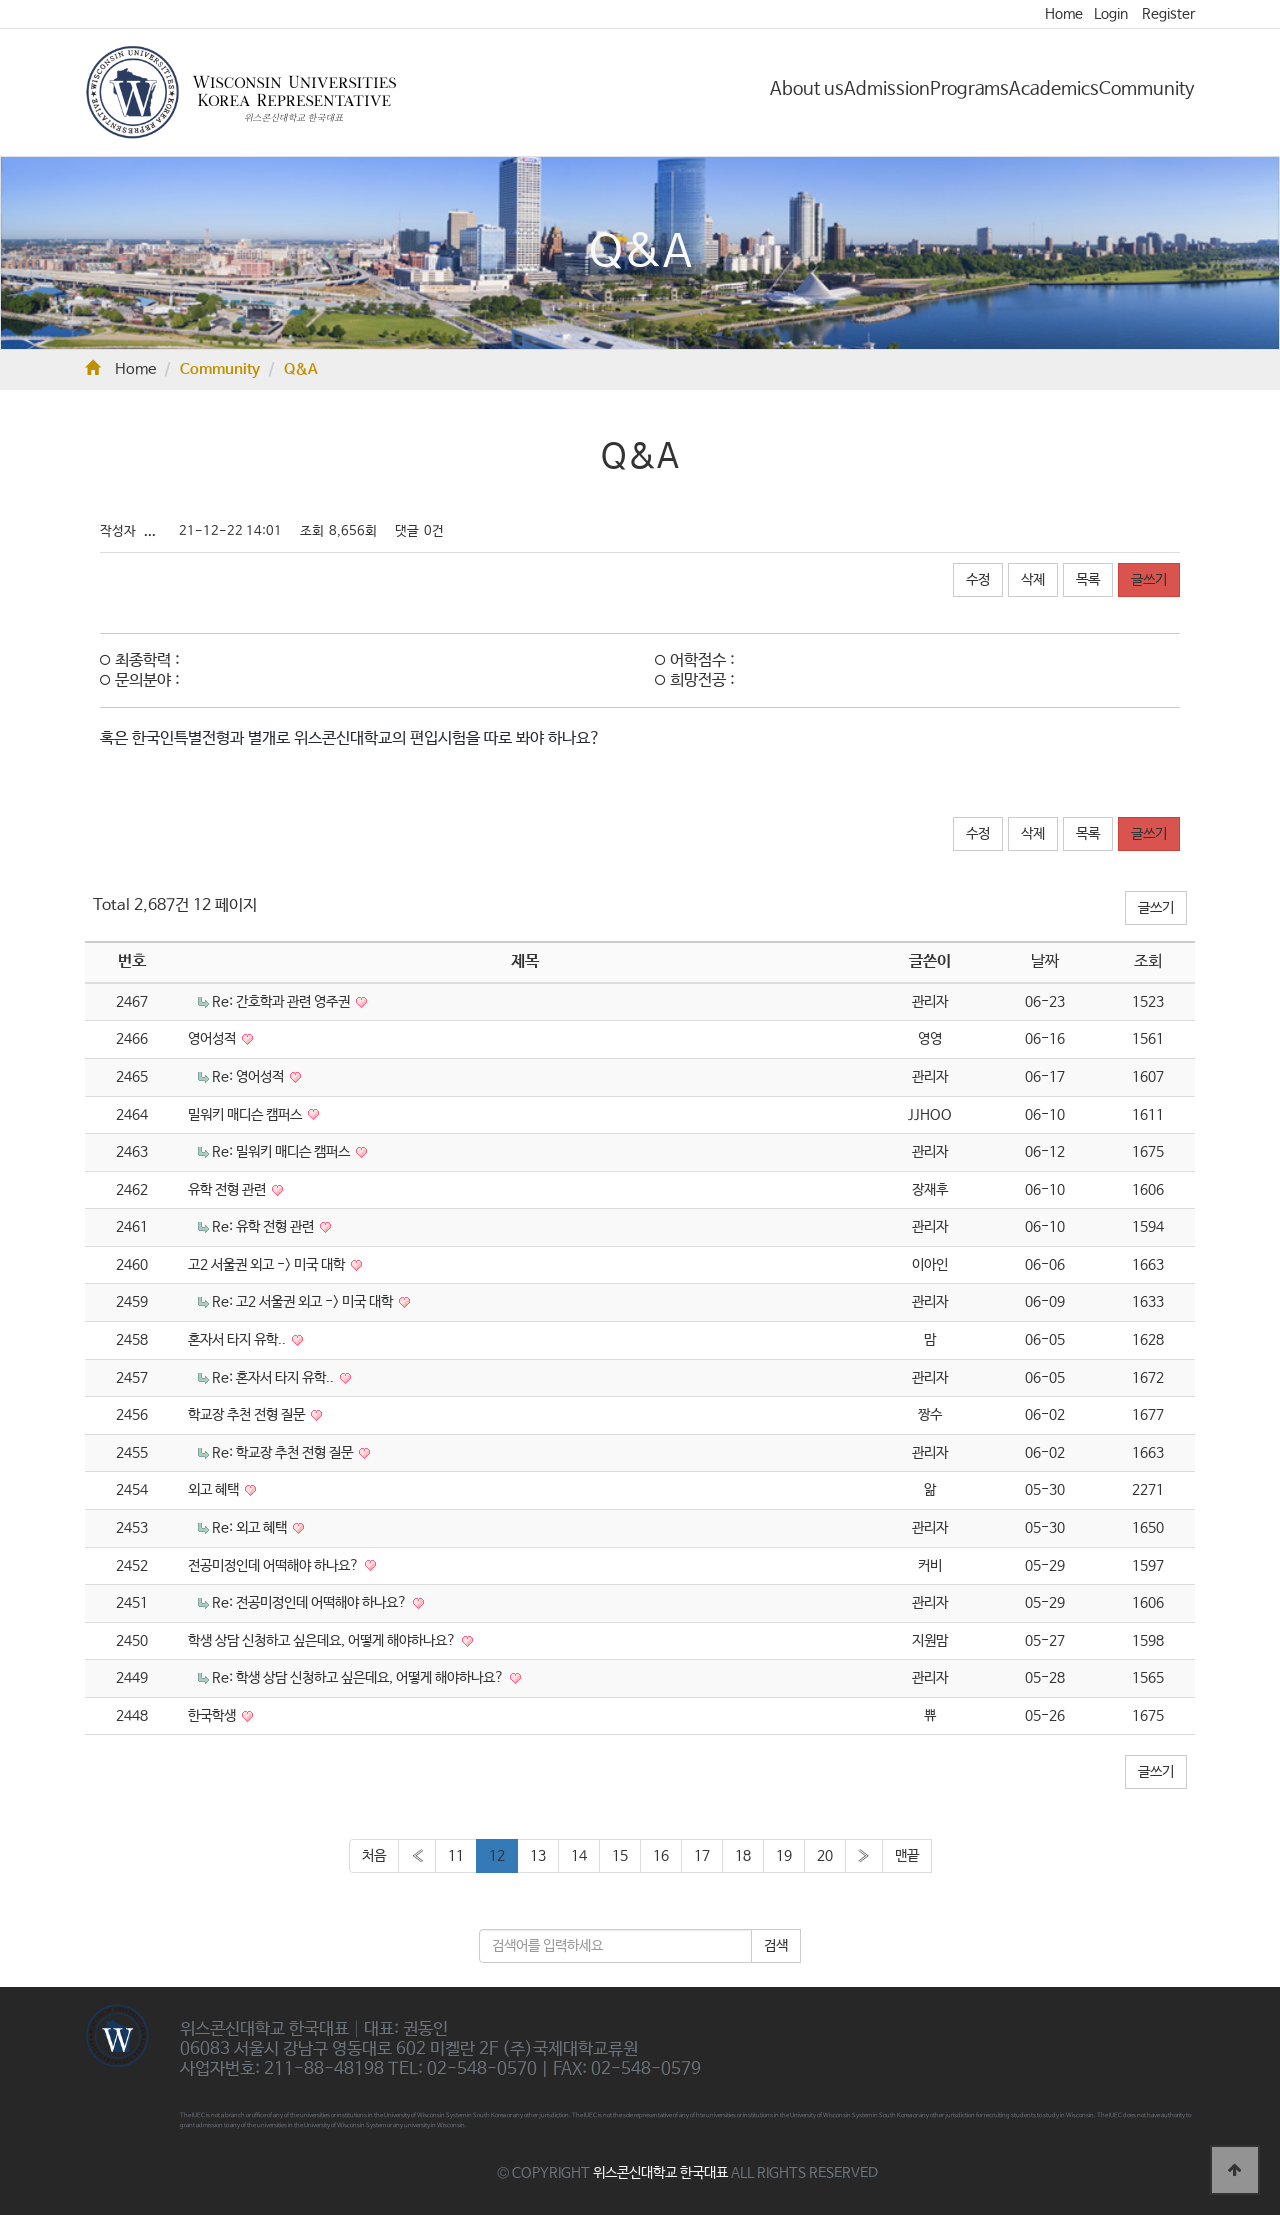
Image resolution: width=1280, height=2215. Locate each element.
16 (661, 1856)
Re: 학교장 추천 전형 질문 (284, 1453)
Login (1111, 14)
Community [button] (1147, 89)
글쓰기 (1149, 580)
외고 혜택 (215, 1490)
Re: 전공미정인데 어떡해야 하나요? (311, 1603)
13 (538, 1856)
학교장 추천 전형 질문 (248, 1415)
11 (456, 1856)
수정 (978, 580)
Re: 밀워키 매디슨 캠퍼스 (282, 1152)
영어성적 (213, 1039)
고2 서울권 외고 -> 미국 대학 (268, 1265)
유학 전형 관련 (228, 1190)
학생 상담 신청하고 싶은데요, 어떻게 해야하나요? (323, 1641)
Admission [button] (887, 89)
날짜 (1045, 961)
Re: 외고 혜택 (251, 1528)
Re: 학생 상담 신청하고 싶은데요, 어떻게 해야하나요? (359, 1678)
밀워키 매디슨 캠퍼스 (246, 1115)
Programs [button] (969, 89)
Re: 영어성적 (249, 1077)
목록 (1088, 580)
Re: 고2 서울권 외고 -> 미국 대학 (304, 1302)
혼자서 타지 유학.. (238, 1340)
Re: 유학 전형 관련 (264, 1227)
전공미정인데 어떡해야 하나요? (275, 1566)
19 (784, 1856)
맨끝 (907, 1856)
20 (825, 1856)
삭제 (1033, 580)
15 (620, 1856)
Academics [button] (1054, 89)
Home (1064, 14)
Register (1168, 14)
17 (702, 1856)
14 (579, 1856)
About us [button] (807, 89)
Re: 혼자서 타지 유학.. (274, 1378)
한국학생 (213, 1716)
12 (497, 1856)
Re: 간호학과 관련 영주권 (282, 1002)
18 (743, 1856)
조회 (1148, 961)
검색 (776, 1946)
